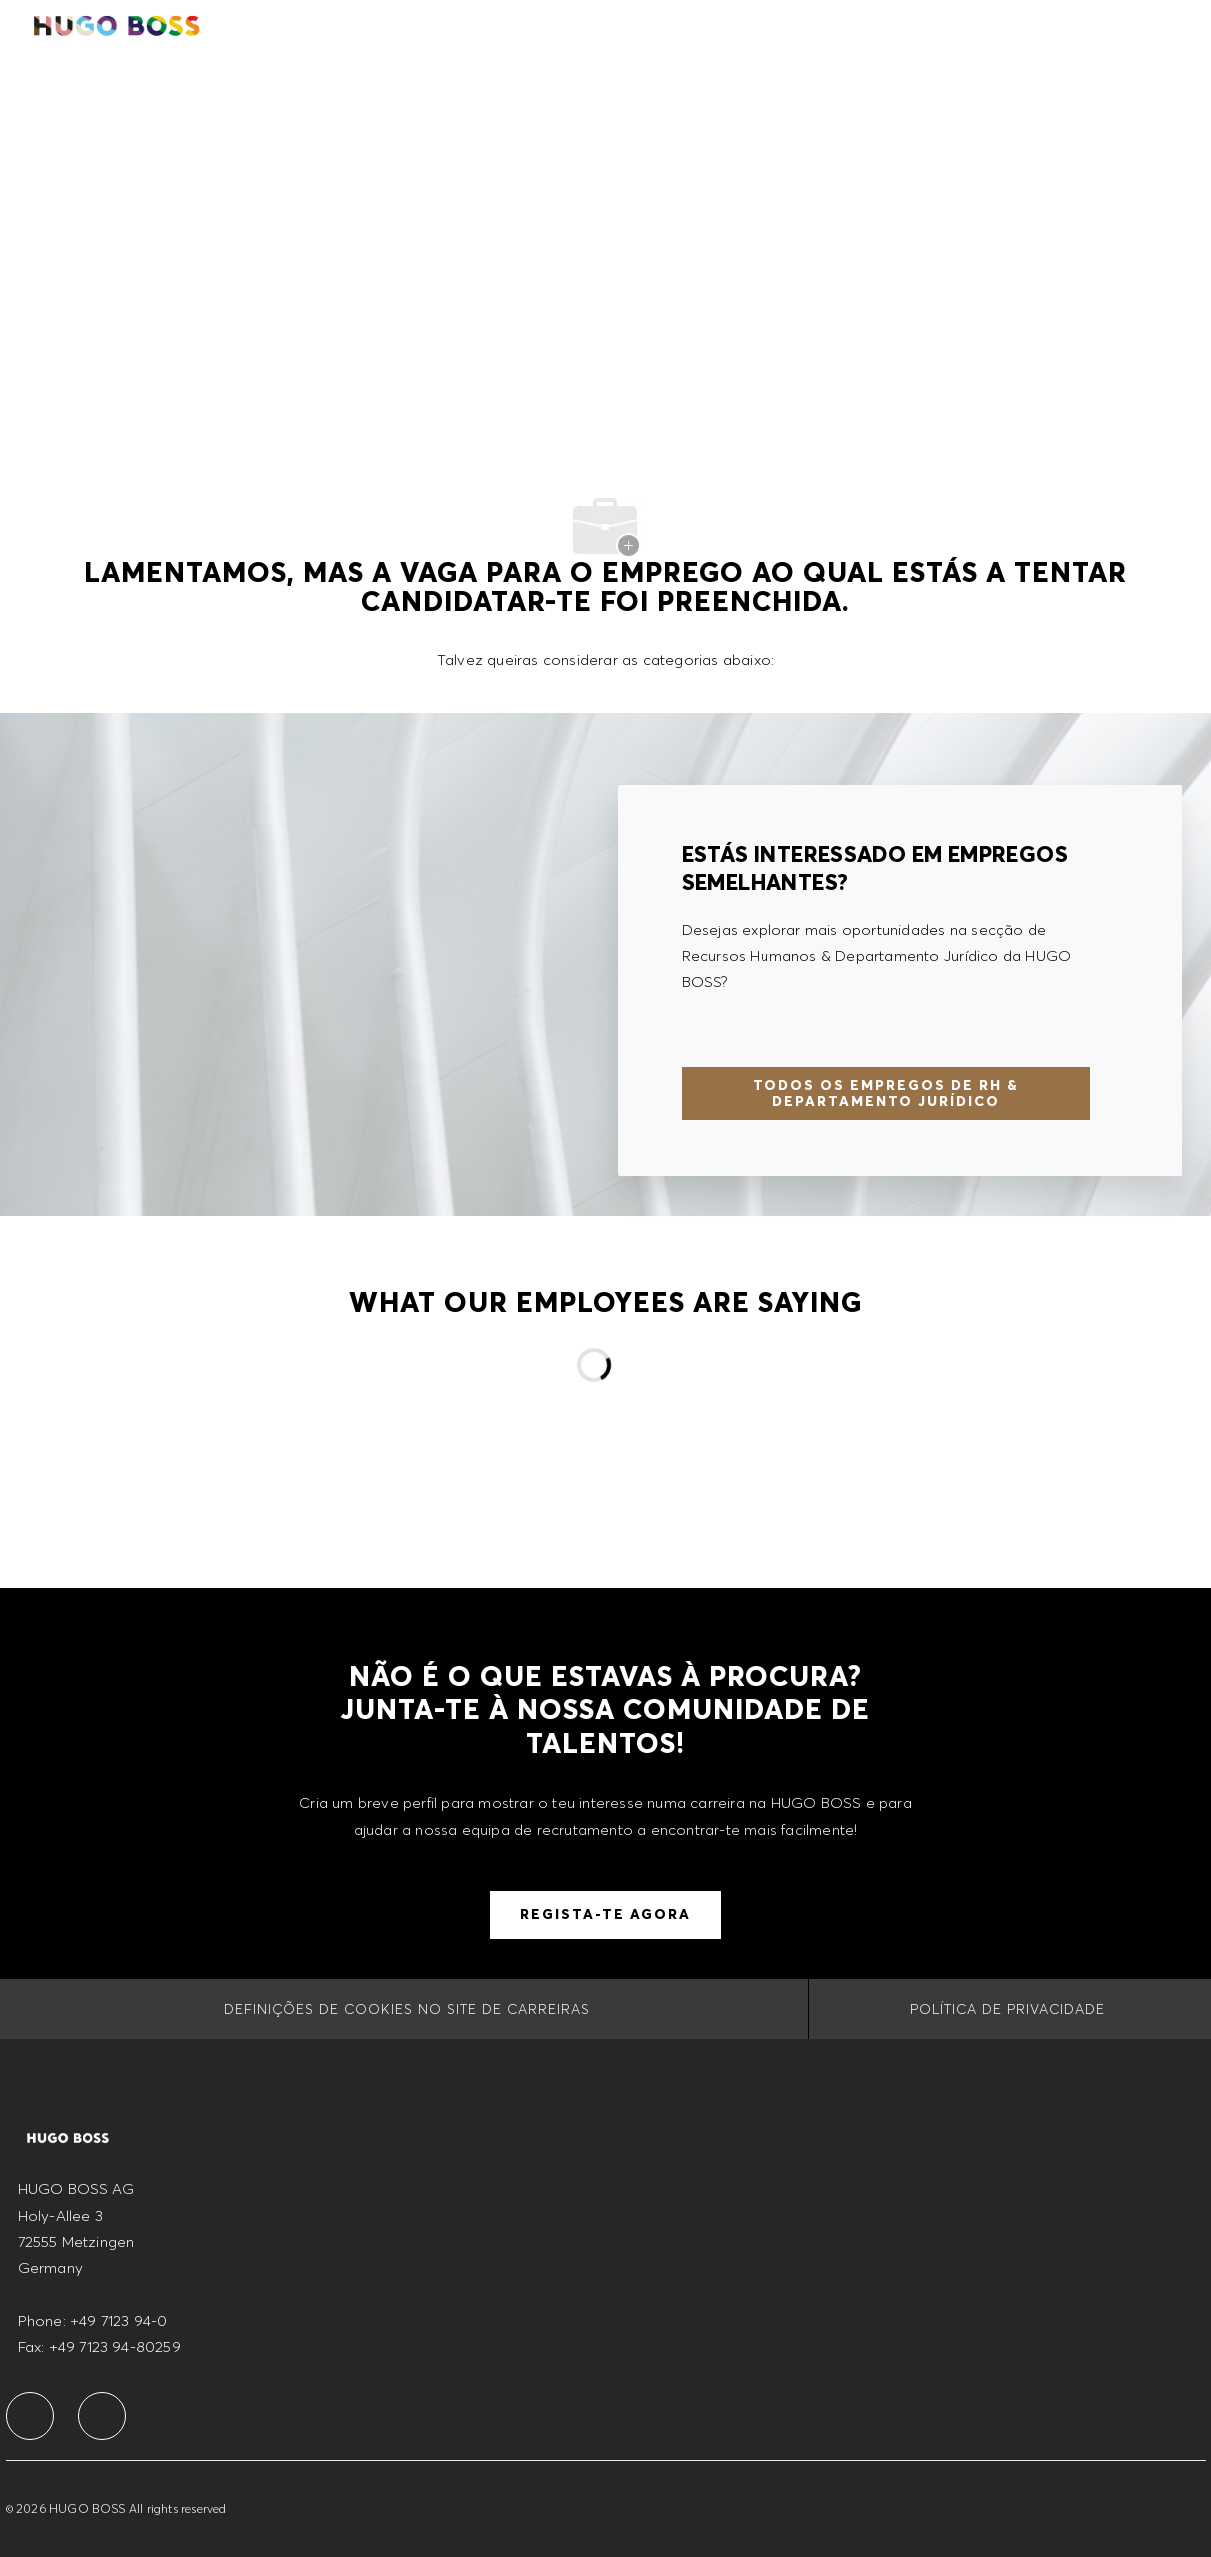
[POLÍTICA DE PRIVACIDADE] (1007, 2009)
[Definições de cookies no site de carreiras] (407, 2009)
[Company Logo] (118, 24)
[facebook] (30, 2416)
